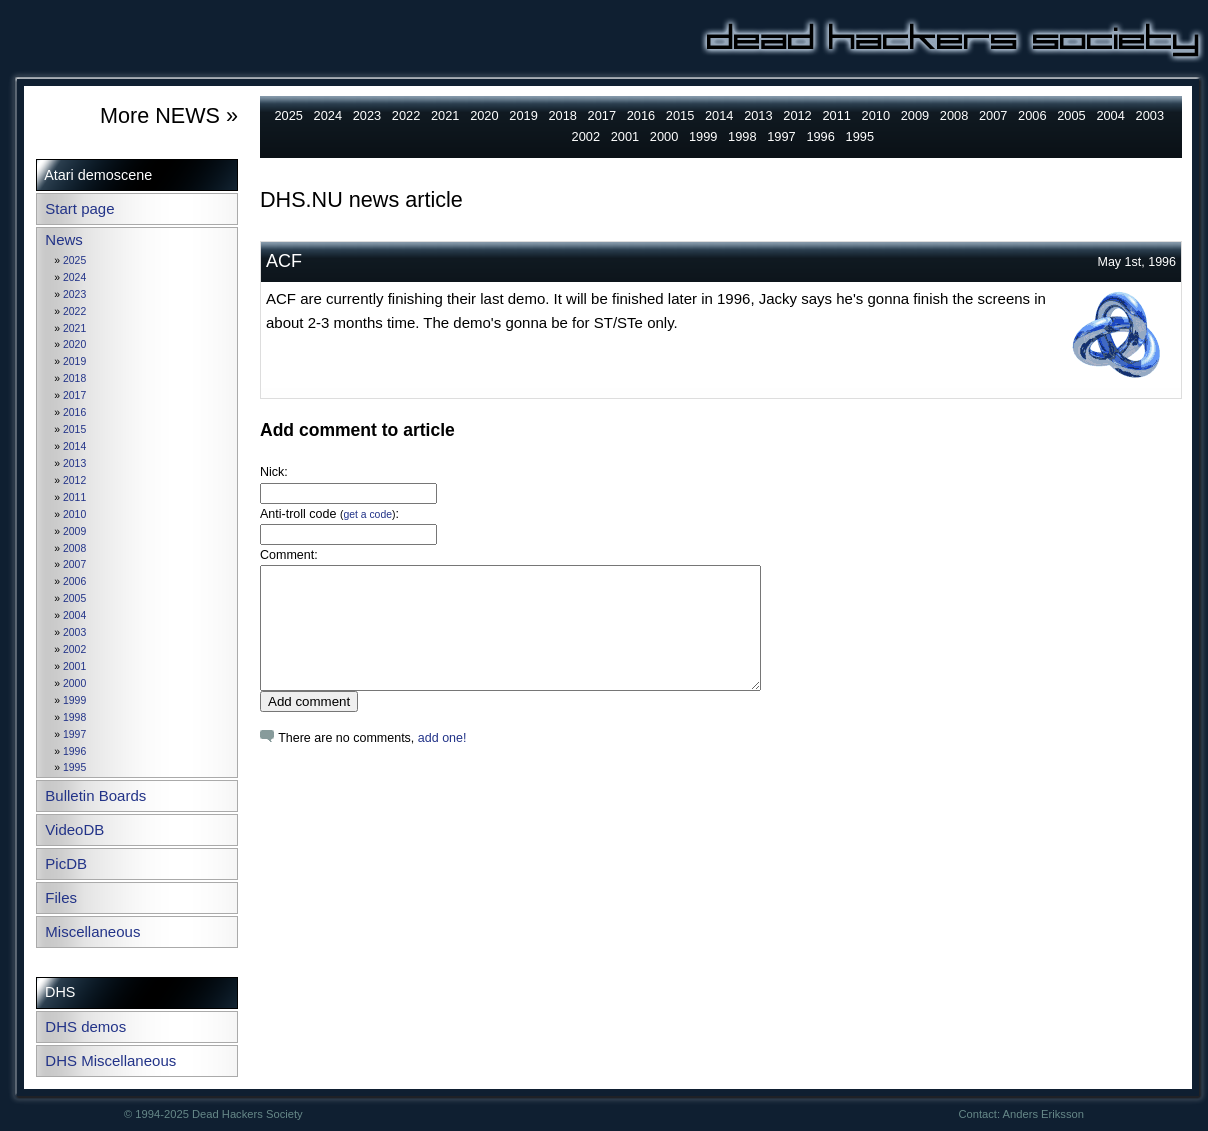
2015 (74, 429)
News (64, 239)
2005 (74, 598)
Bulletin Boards (95, 795)
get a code (367, 514)
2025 (74, 260)
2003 (74, 632)
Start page (79, 208)
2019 (74, 361)
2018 (74, 378)
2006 (74, 581)
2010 (74, 514)
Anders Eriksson (1043, 1114)
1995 (74, 767)
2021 (74, 328)
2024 (74, 277)
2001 (74, 666)
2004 (74, 615)
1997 (74, 734)
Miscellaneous (92, 931)
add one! (442, 762)
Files (61, 897)
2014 (74, 446)
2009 (74, 531)
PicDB (66, 863)
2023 (74, 294)
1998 (74, 717)
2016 (74, 412)
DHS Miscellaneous (110, 1060)
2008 (74, 548)
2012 (74, 480)
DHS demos (85, 1026)
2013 (74, 463)
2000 (74, 683)
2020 (74, 344)
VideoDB (74, 829)
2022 (74, 311)
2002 (74, 649)
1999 (74, 700)
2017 (74, 395)
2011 (74, 497)
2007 (74, 564)
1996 (74, 751)
